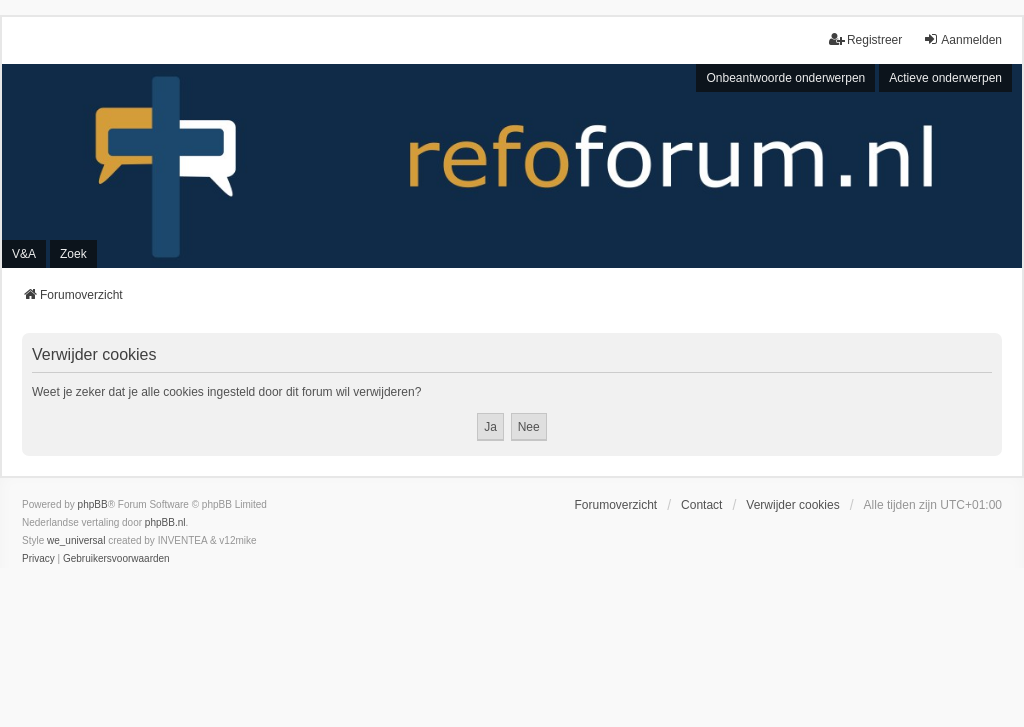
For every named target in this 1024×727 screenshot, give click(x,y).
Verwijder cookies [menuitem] (792, 505)
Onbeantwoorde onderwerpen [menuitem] (785, 78)
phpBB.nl (165, 522)
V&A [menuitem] (24, 254)
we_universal (76, 540)
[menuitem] (38, 559)
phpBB (93, 504)
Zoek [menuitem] (73, 254)
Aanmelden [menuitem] (962, 39)
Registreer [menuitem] (865, 39)
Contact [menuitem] (701, 505)
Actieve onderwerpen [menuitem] (945, 78)
